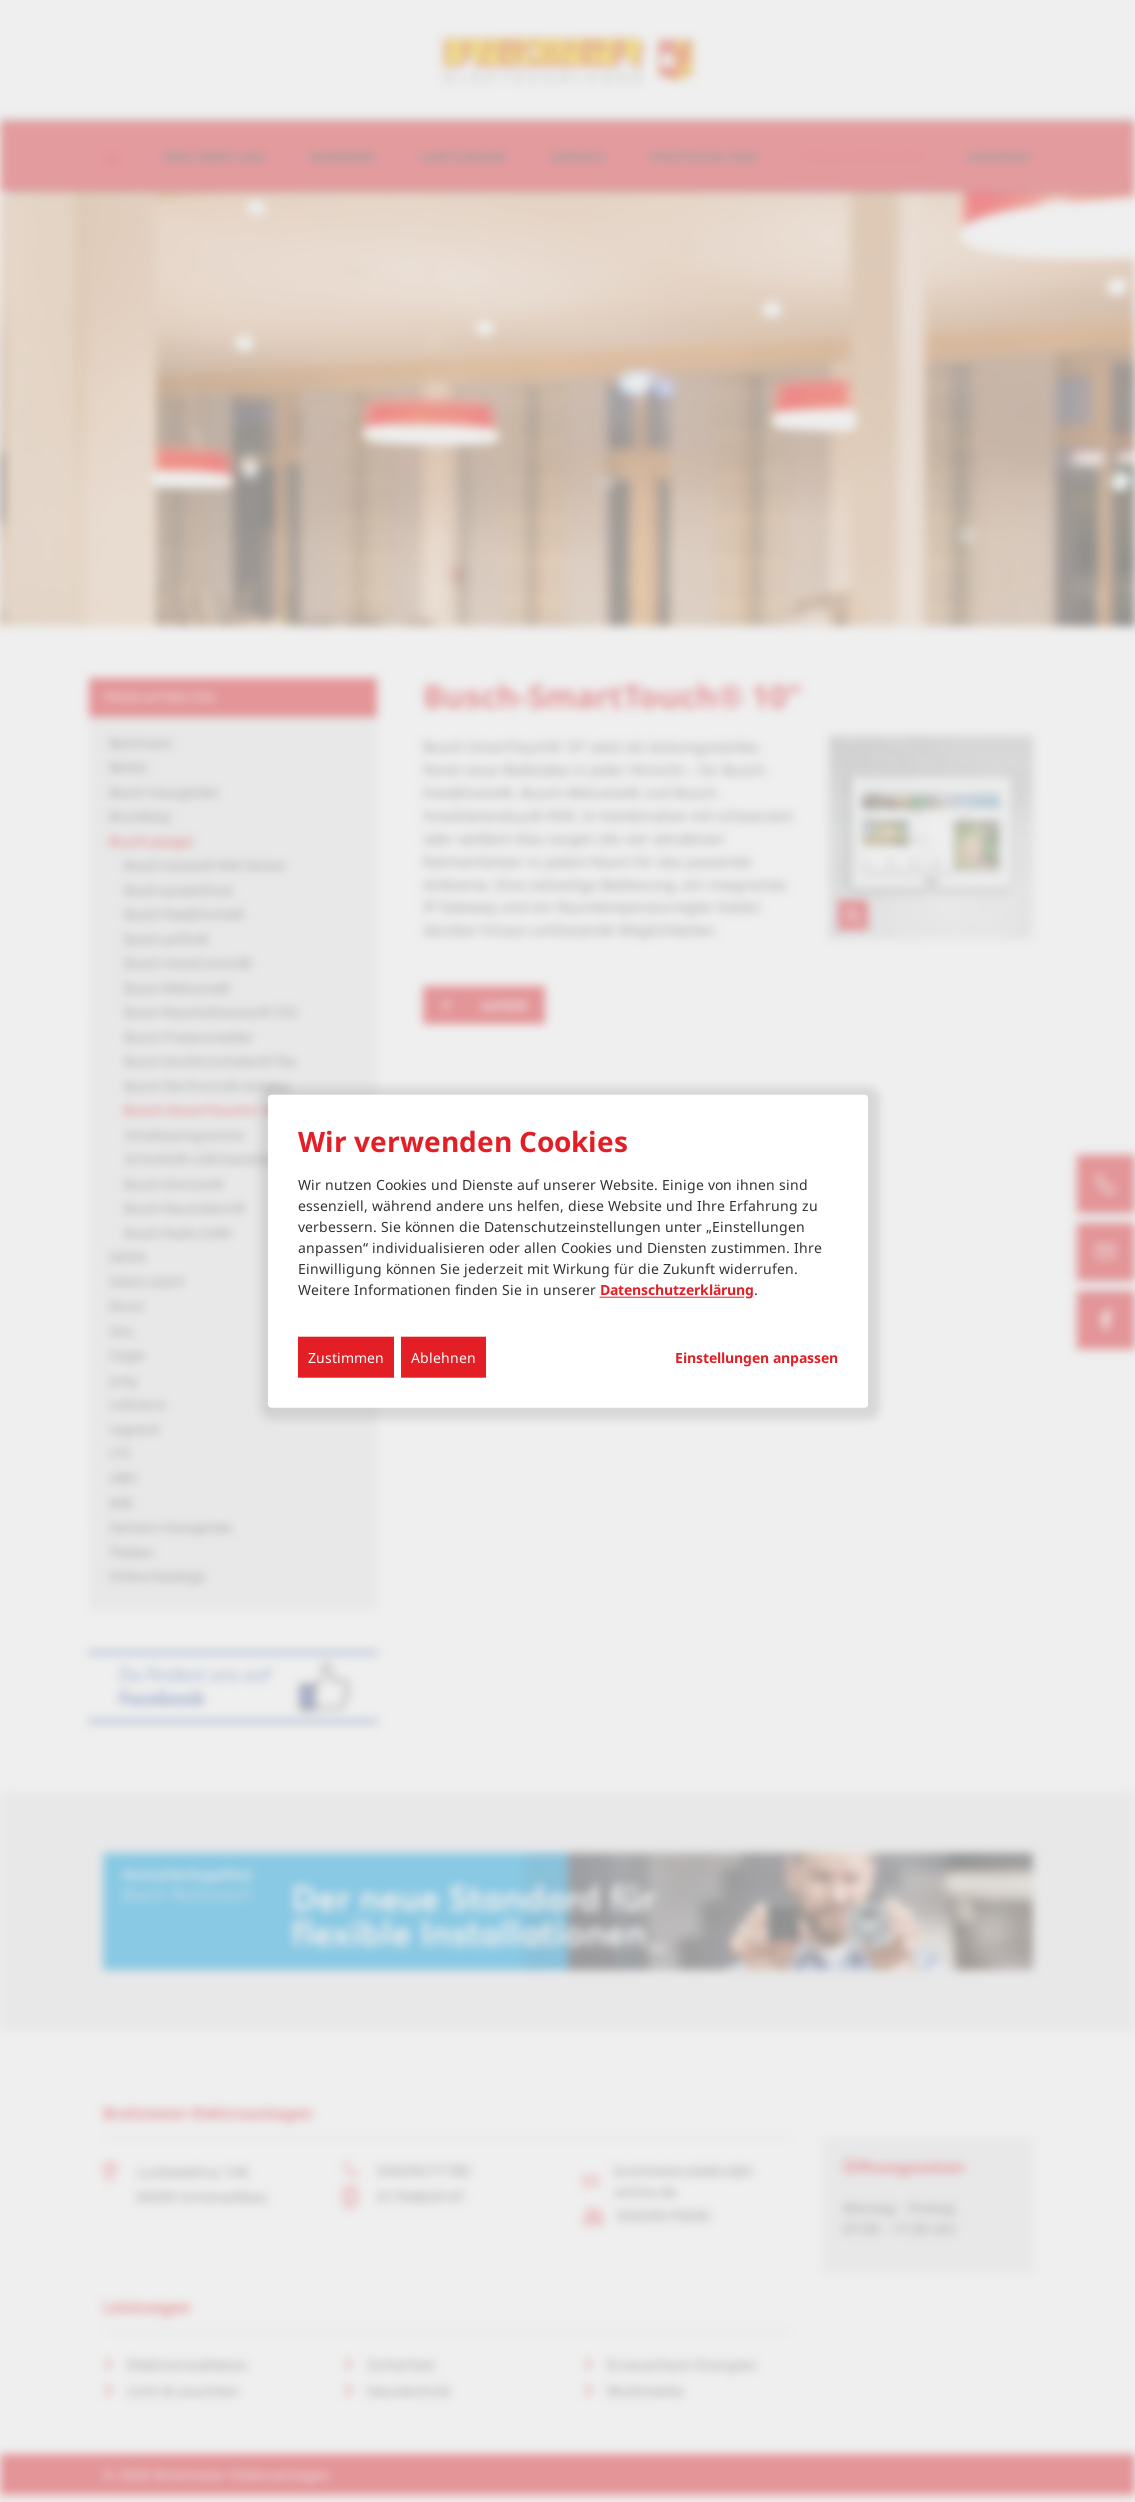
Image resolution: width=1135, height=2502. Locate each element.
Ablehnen (443, 1356)
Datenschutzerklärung (677, 1288)
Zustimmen (346, 1356)
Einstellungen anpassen (756, 1357)
